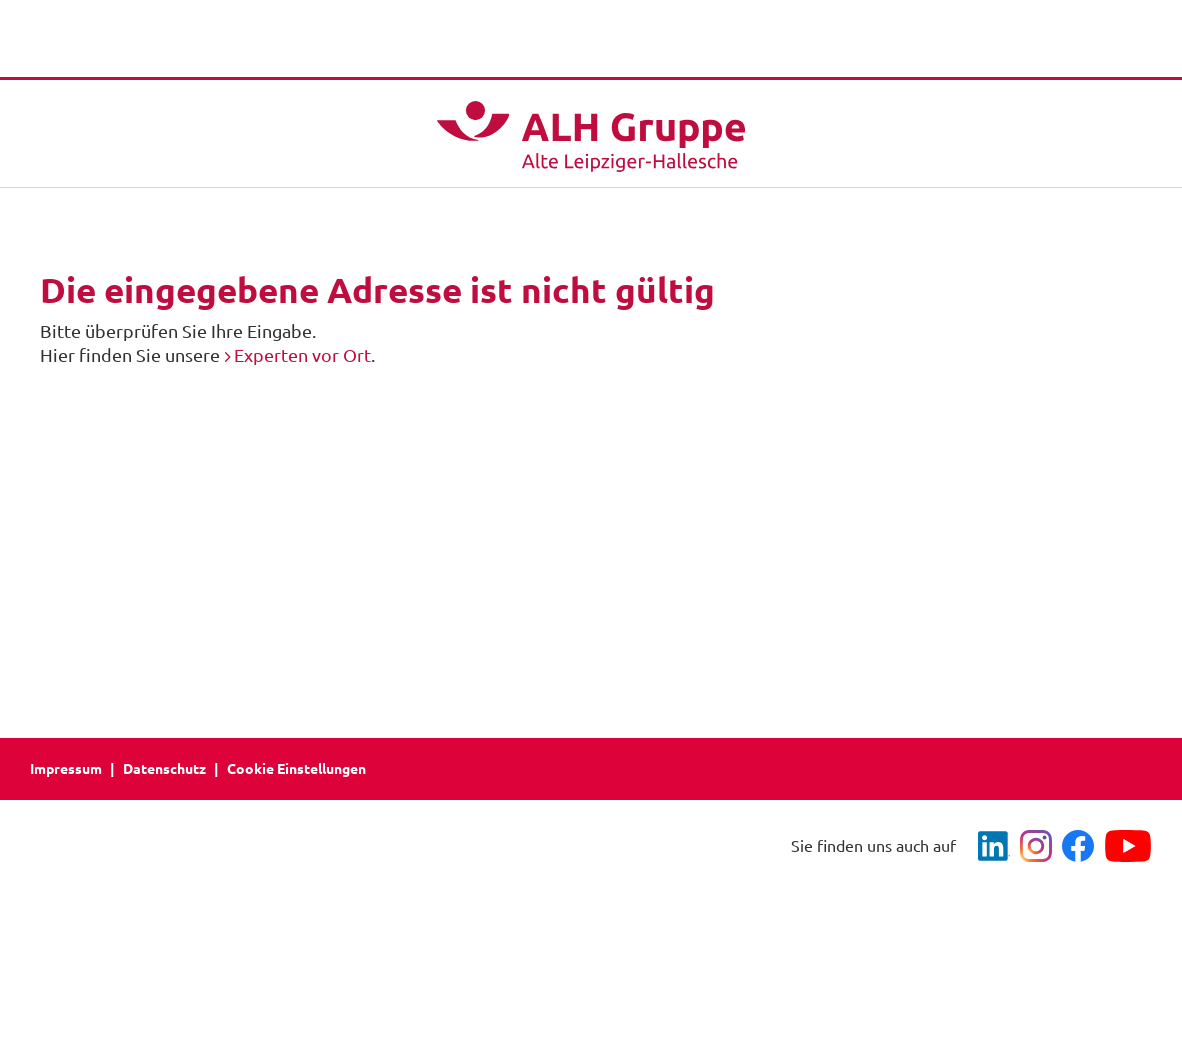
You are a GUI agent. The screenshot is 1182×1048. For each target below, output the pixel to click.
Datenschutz (164, 769)
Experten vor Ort (302, 355)
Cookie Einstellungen (296, 769)
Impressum (66, 769)
